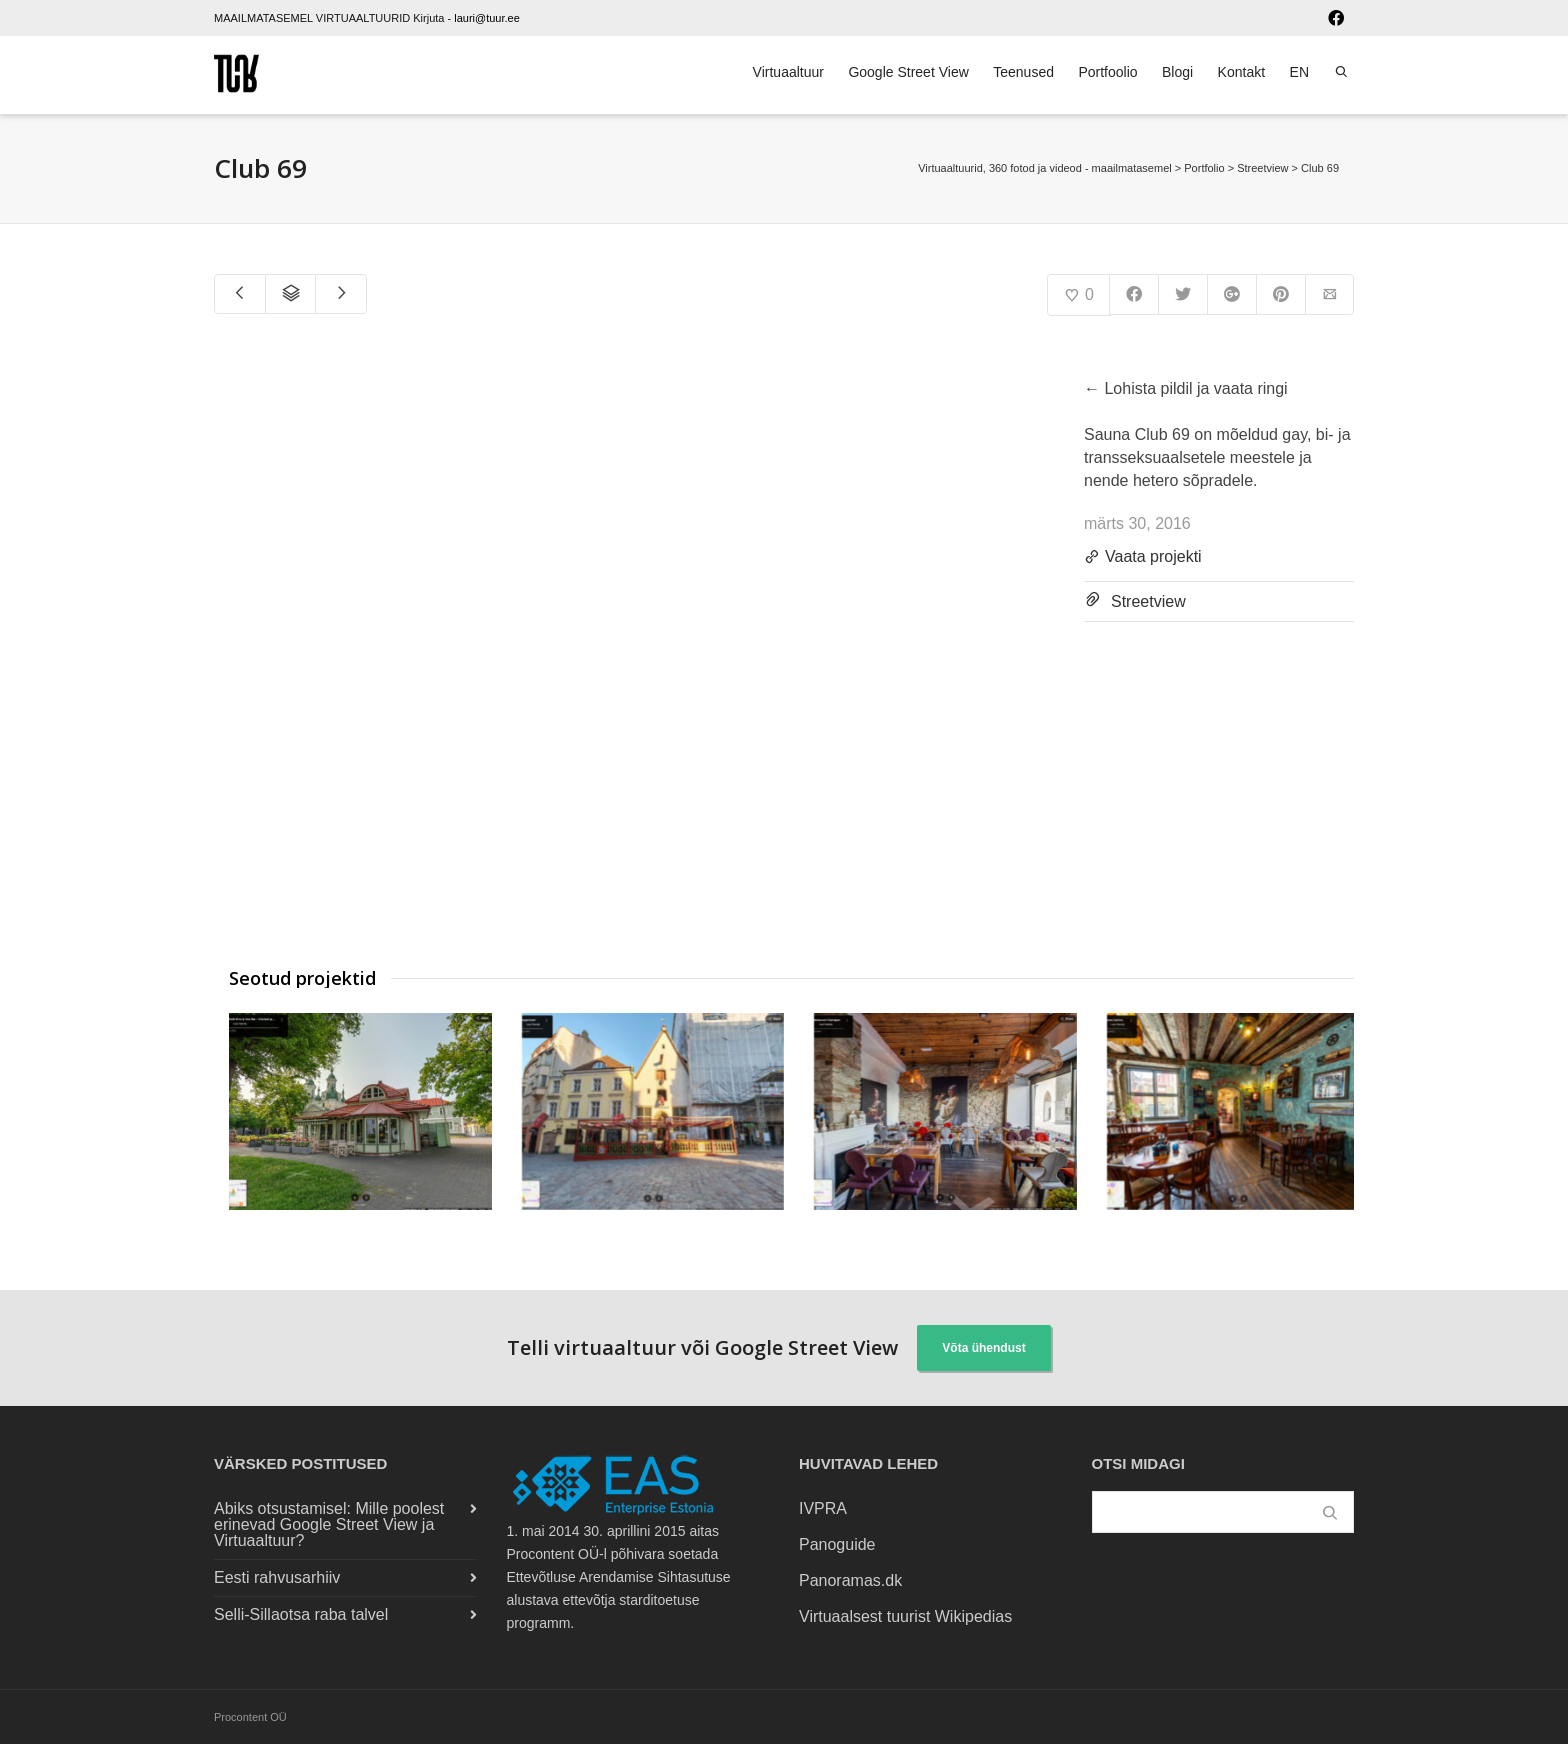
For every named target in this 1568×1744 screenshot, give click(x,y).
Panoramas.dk (850, 1580)
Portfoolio (1107, 72)
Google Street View (908, 72)
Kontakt (1241, 72)
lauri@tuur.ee (487, 18)
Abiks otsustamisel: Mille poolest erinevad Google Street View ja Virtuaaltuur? (329, 1524)
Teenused (1023, 72)
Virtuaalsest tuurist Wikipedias (905, 1616)
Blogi (1177, 72)
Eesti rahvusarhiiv (277, 1577)
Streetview (1148, 601)
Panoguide (837, 1544)
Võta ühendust (983, 1348)
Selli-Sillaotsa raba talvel (301, 1614)
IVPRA (823, 1508)
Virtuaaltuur (788, 72)
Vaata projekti (1143, 558)
